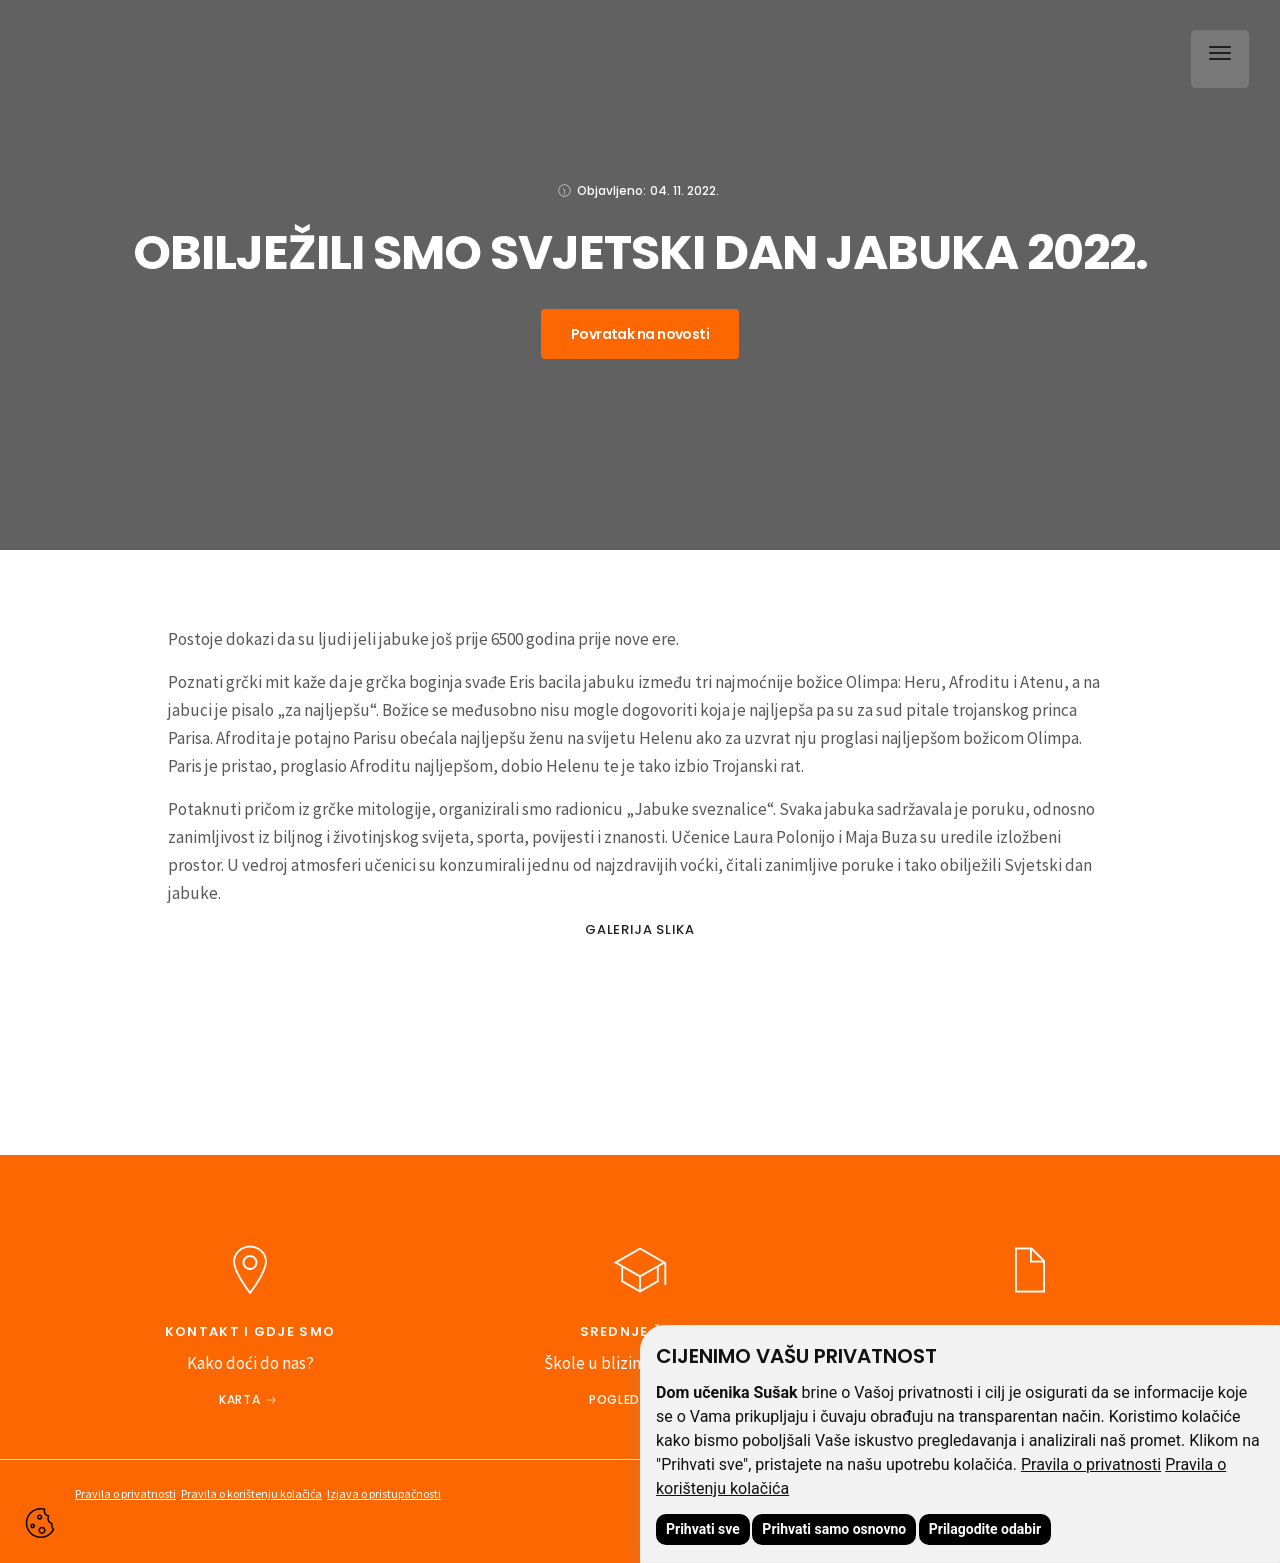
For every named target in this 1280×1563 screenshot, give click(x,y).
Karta (239, 1399)
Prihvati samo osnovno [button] (834, 1529)
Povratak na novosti (640, 334)
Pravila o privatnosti (1091, 1464)
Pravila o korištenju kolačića (251, 1493)
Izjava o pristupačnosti (384, 1493)
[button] (1216, 55)
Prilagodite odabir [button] (985, 1529)
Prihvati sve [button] (703, 1529)
